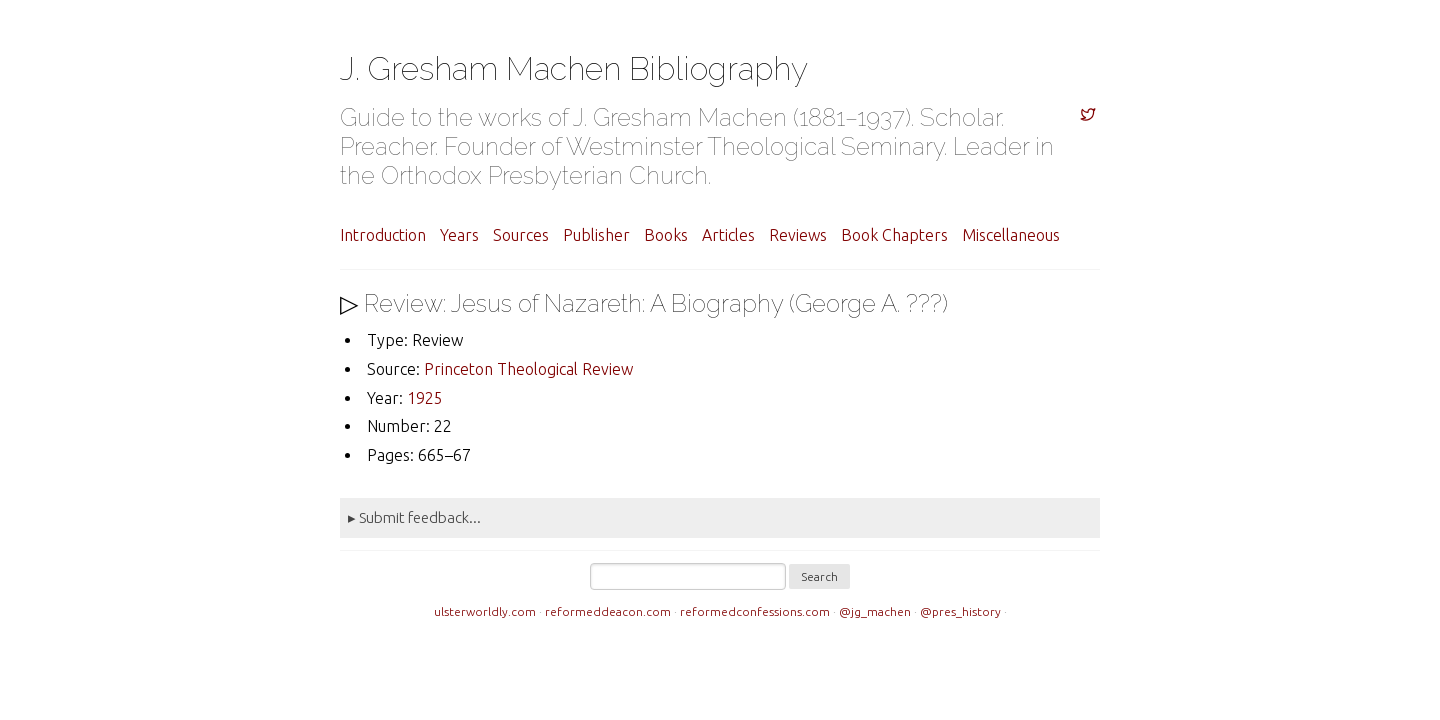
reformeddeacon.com (608, 611)
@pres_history (960, 611)
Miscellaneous (1011, 235)
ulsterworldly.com (485, 611)
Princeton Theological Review (528, 369)
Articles (728, 235)
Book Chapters (894, 235)
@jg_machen (875, 611)
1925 (425, 398)
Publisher (596, 235)
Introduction (383, 235)
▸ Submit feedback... (414, 517)
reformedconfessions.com (755, 611)
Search (819, 576)
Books (666, 235)
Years (459, 235)
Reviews (798, 235)
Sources (521, 235)
